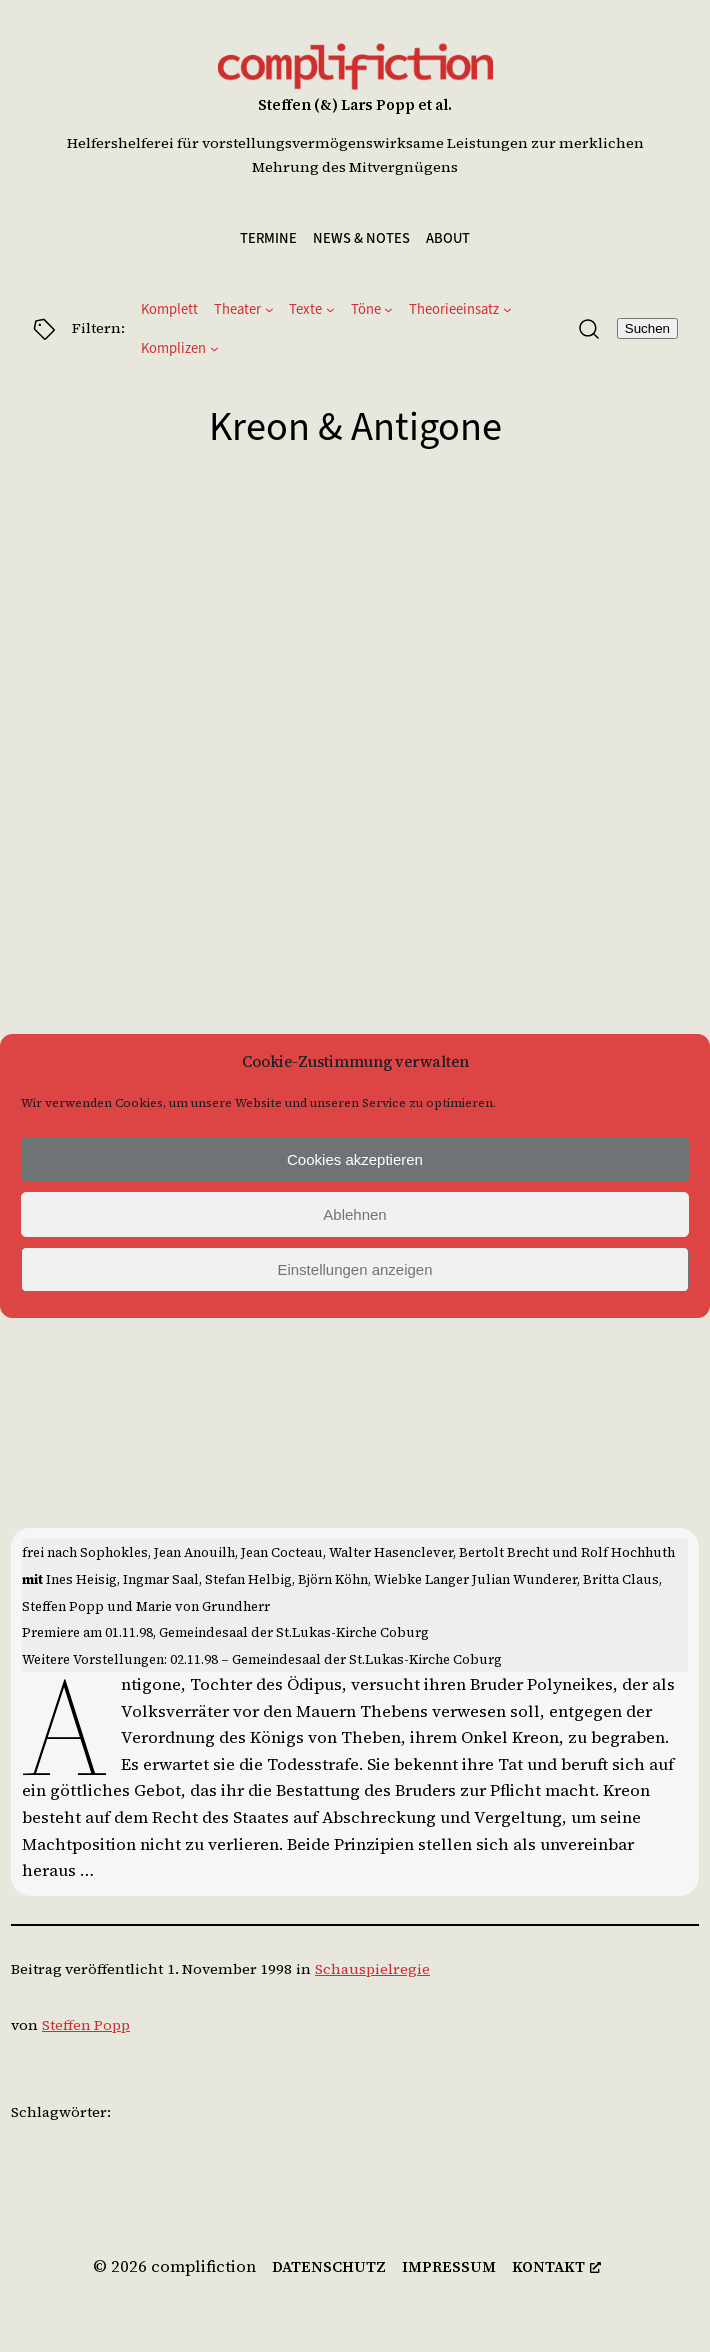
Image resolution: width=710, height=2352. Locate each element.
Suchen (647, 328)
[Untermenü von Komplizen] (214, 348)
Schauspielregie (372, 1969)
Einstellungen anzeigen (354, 1269)
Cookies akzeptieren (355, 1159)
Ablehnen (354, 1214)
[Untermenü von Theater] (269, 309)
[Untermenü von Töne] (388, 309)
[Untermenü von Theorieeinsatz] (507, 309)
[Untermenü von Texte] (330, 309)
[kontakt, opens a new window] (556, 2267)
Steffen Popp (86, 2025)
